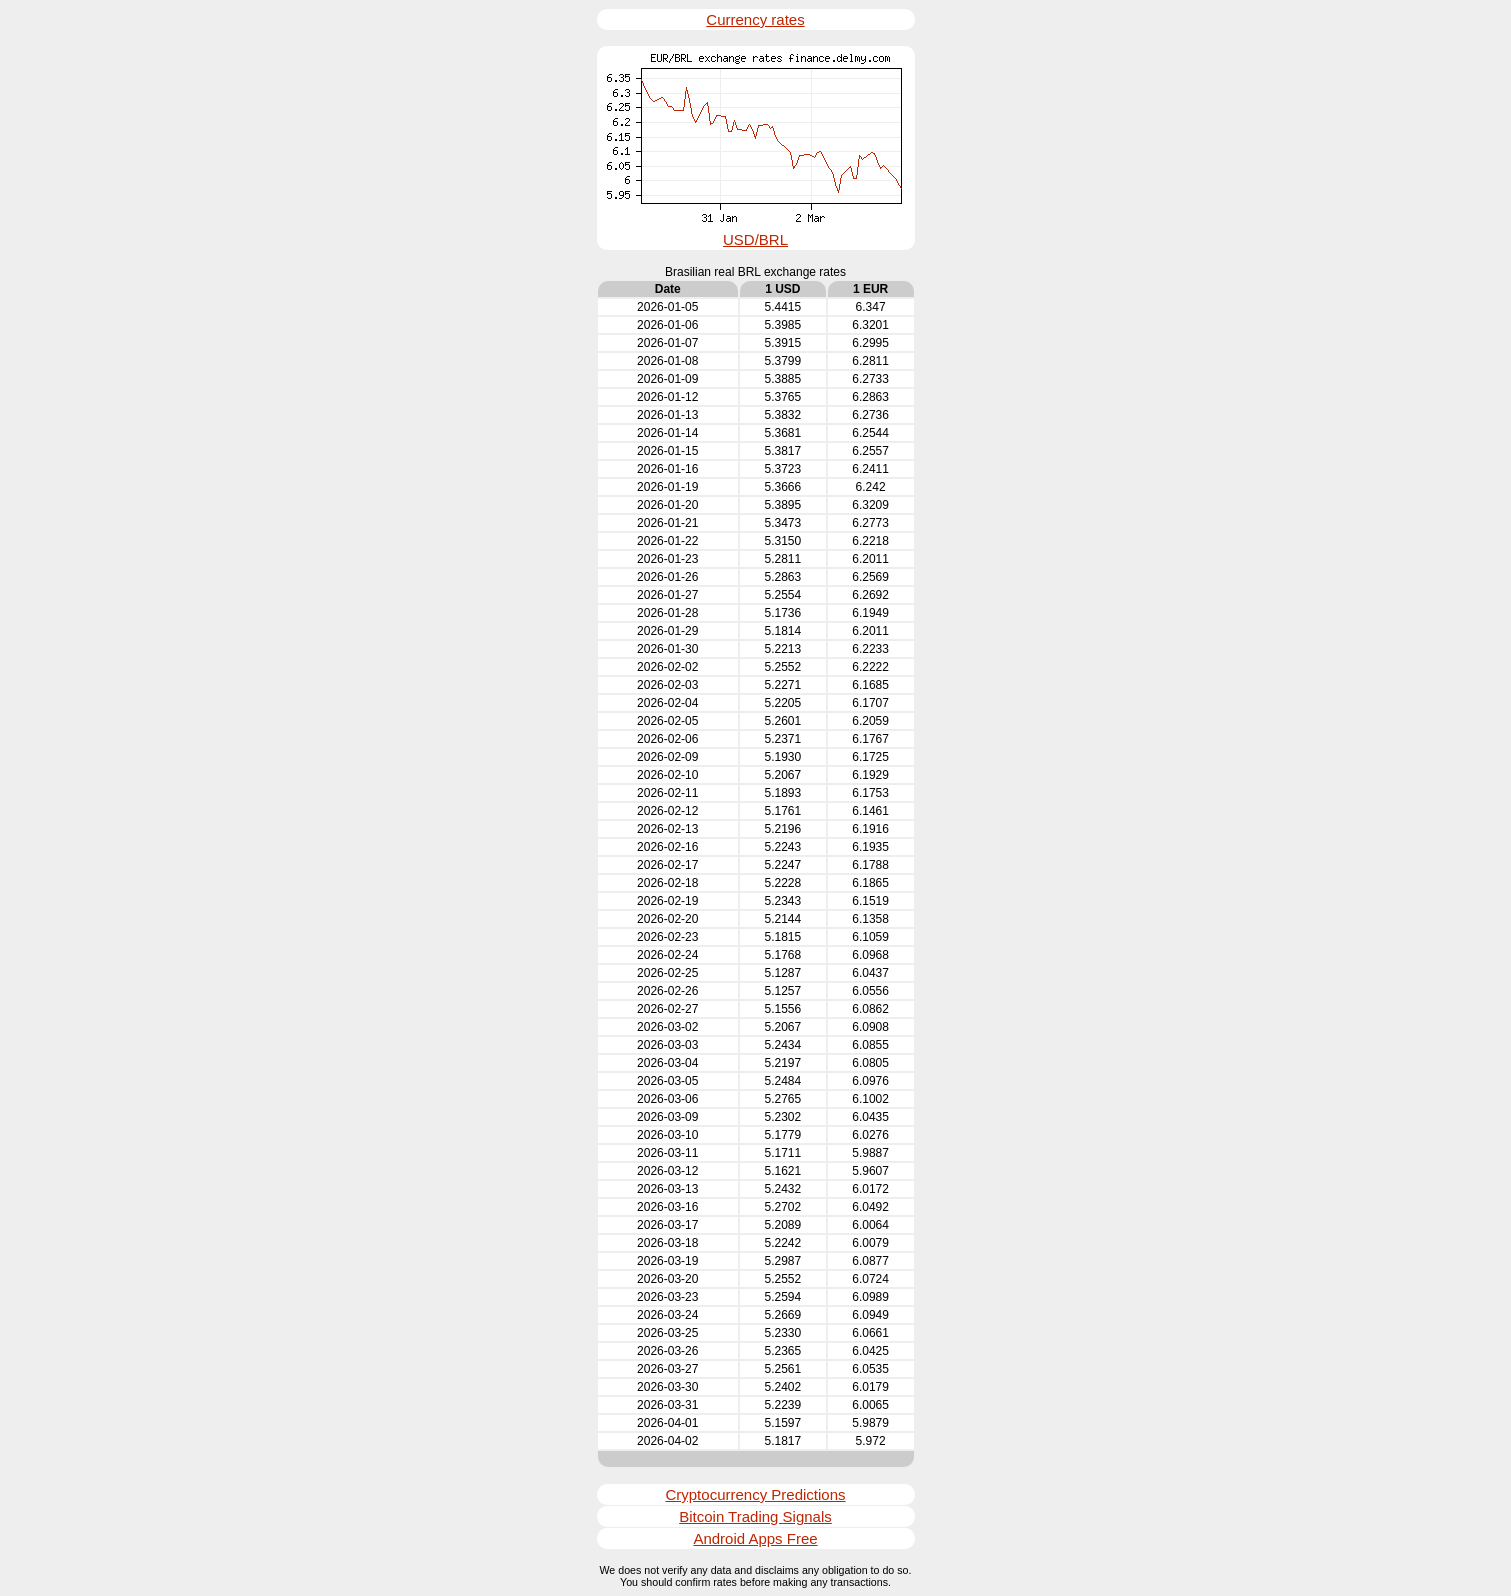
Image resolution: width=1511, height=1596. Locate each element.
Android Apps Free (755, 1538)
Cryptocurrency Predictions (755, 1494)
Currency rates (755, 19)
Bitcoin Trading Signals (755, 1516)
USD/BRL (755, 239)
